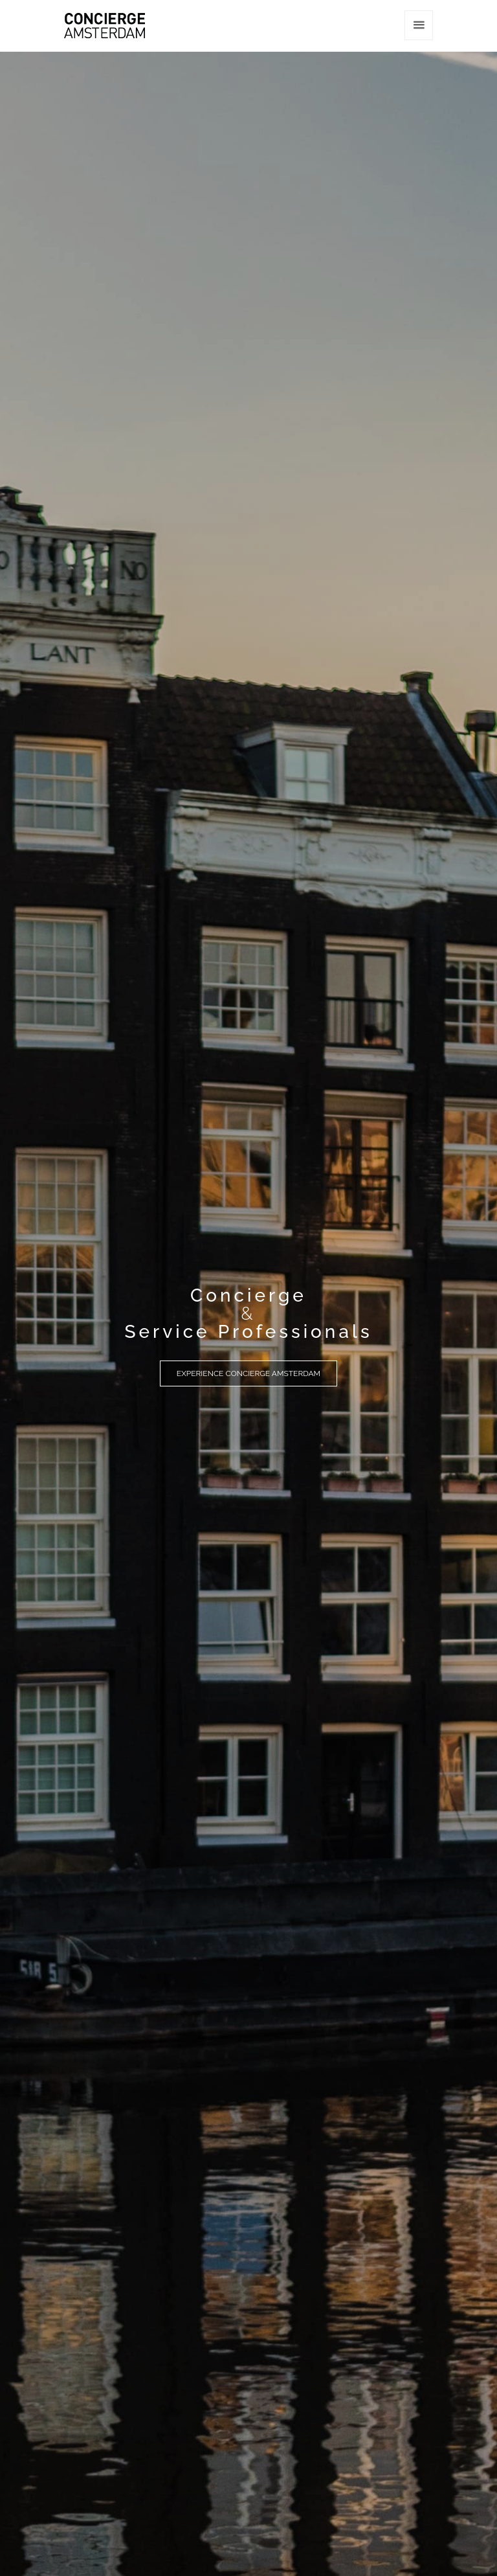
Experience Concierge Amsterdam (248, 1373)
